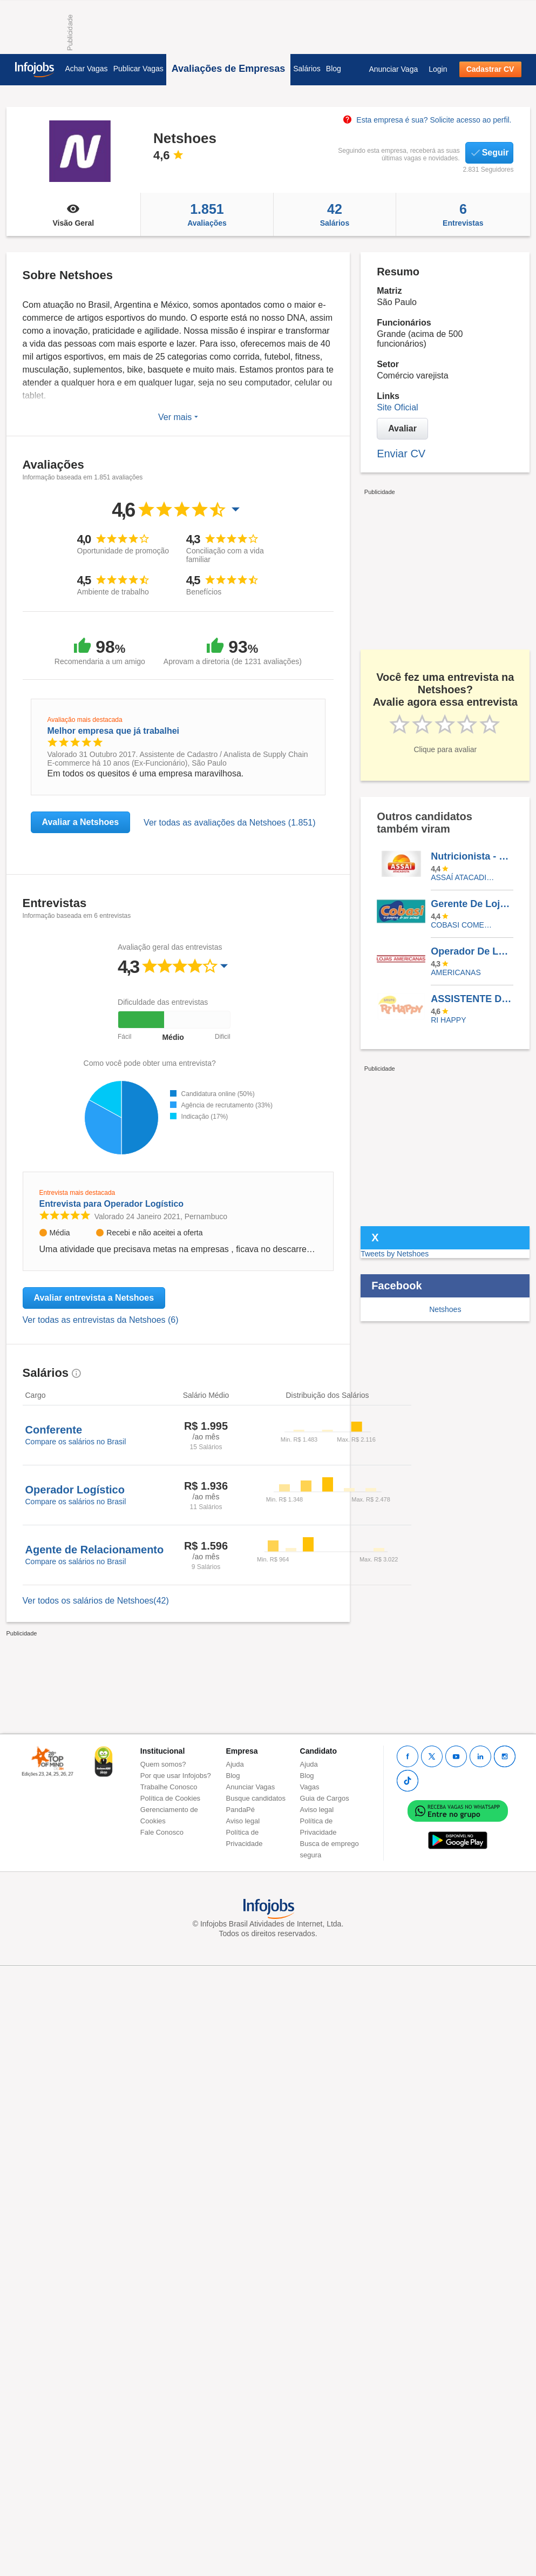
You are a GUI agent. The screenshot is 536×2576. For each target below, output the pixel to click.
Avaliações (207, 214)
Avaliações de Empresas (228, 68)
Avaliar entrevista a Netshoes (94, 1297)
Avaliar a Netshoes (80, 822)
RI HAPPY (448, 1020)
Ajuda (235, 1764)
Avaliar (402, 428)
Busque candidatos (256, 1798)
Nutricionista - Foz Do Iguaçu (472, 856)
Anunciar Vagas (250, 1787)
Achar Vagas (86, 68)
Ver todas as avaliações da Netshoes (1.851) (229, 822)
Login (438, 69)
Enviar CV (401, 453)
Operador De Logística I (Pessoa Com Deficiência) (472, 951)
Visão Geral (74, 214)
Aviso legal (243, 1821)
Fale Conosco (162, 1832)
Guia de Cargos (324, 1798)
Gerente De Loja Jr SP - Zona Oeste (472, 903)
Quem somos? (163, 1764)
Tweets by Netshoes (395, 1253)
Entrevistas (463, 214)
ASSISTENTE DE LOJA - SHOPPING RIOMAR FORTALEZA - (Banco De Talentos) (472, 998)
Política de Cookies (170, 1798)
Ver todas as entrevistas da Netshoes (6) (101, 1319)
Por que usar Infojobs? (175, 1776)
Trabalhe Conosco (169, 1787)
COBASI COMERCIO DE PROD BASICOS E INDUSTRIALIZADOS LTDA (464, 925)
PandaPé (240, 1810)
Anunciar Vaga (393, 69)
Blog (333, 68)
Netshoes (445, 1309)
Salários (307, 68)
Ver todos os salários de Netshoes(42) (96, 1600)
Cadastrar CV (490, 69)
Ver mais (178, 417)
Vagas (310, 1787)
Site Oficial (397, 407)
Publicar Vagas (138, 68)
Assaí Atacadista (464, 877)
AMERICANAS (456, 972)
